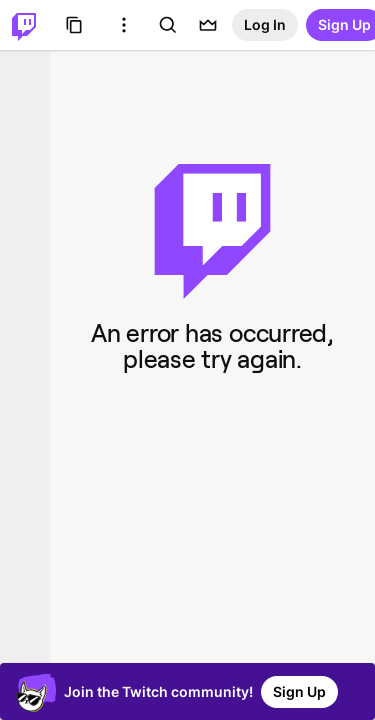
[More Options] (124, 25)
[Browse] (74, 25)
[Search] (168, 25)
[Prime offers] (208, 25)
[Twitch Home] (24, 25)
